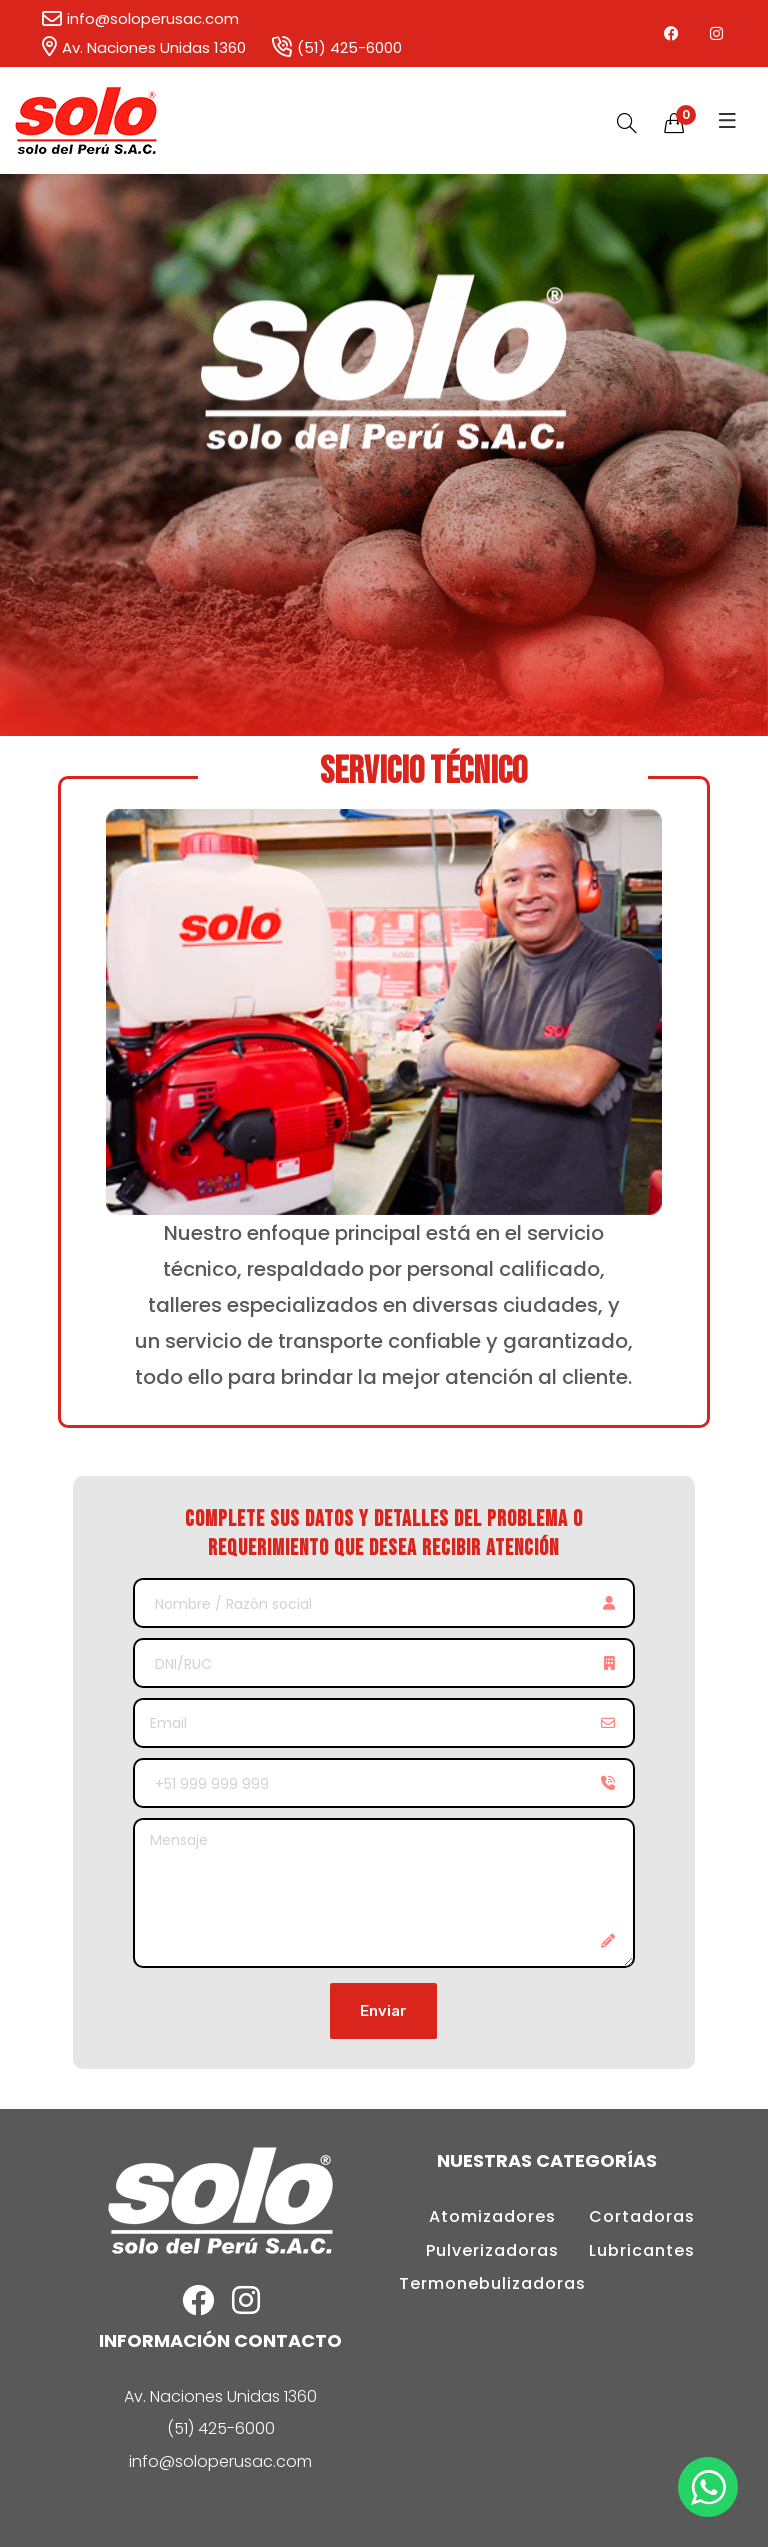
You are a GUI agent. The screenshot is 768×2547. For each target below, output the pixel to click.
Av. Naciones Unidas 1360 (143, 47)
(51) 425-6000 (336, 47)
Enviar (383, 2011)
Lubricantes (642, 2250)
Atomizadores (492, 2216)
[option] (384, 455)
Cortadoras (642, 2216)
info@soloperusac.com (139, 18)
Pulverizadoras (492, 2250)
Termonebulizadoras (492, 2283)
